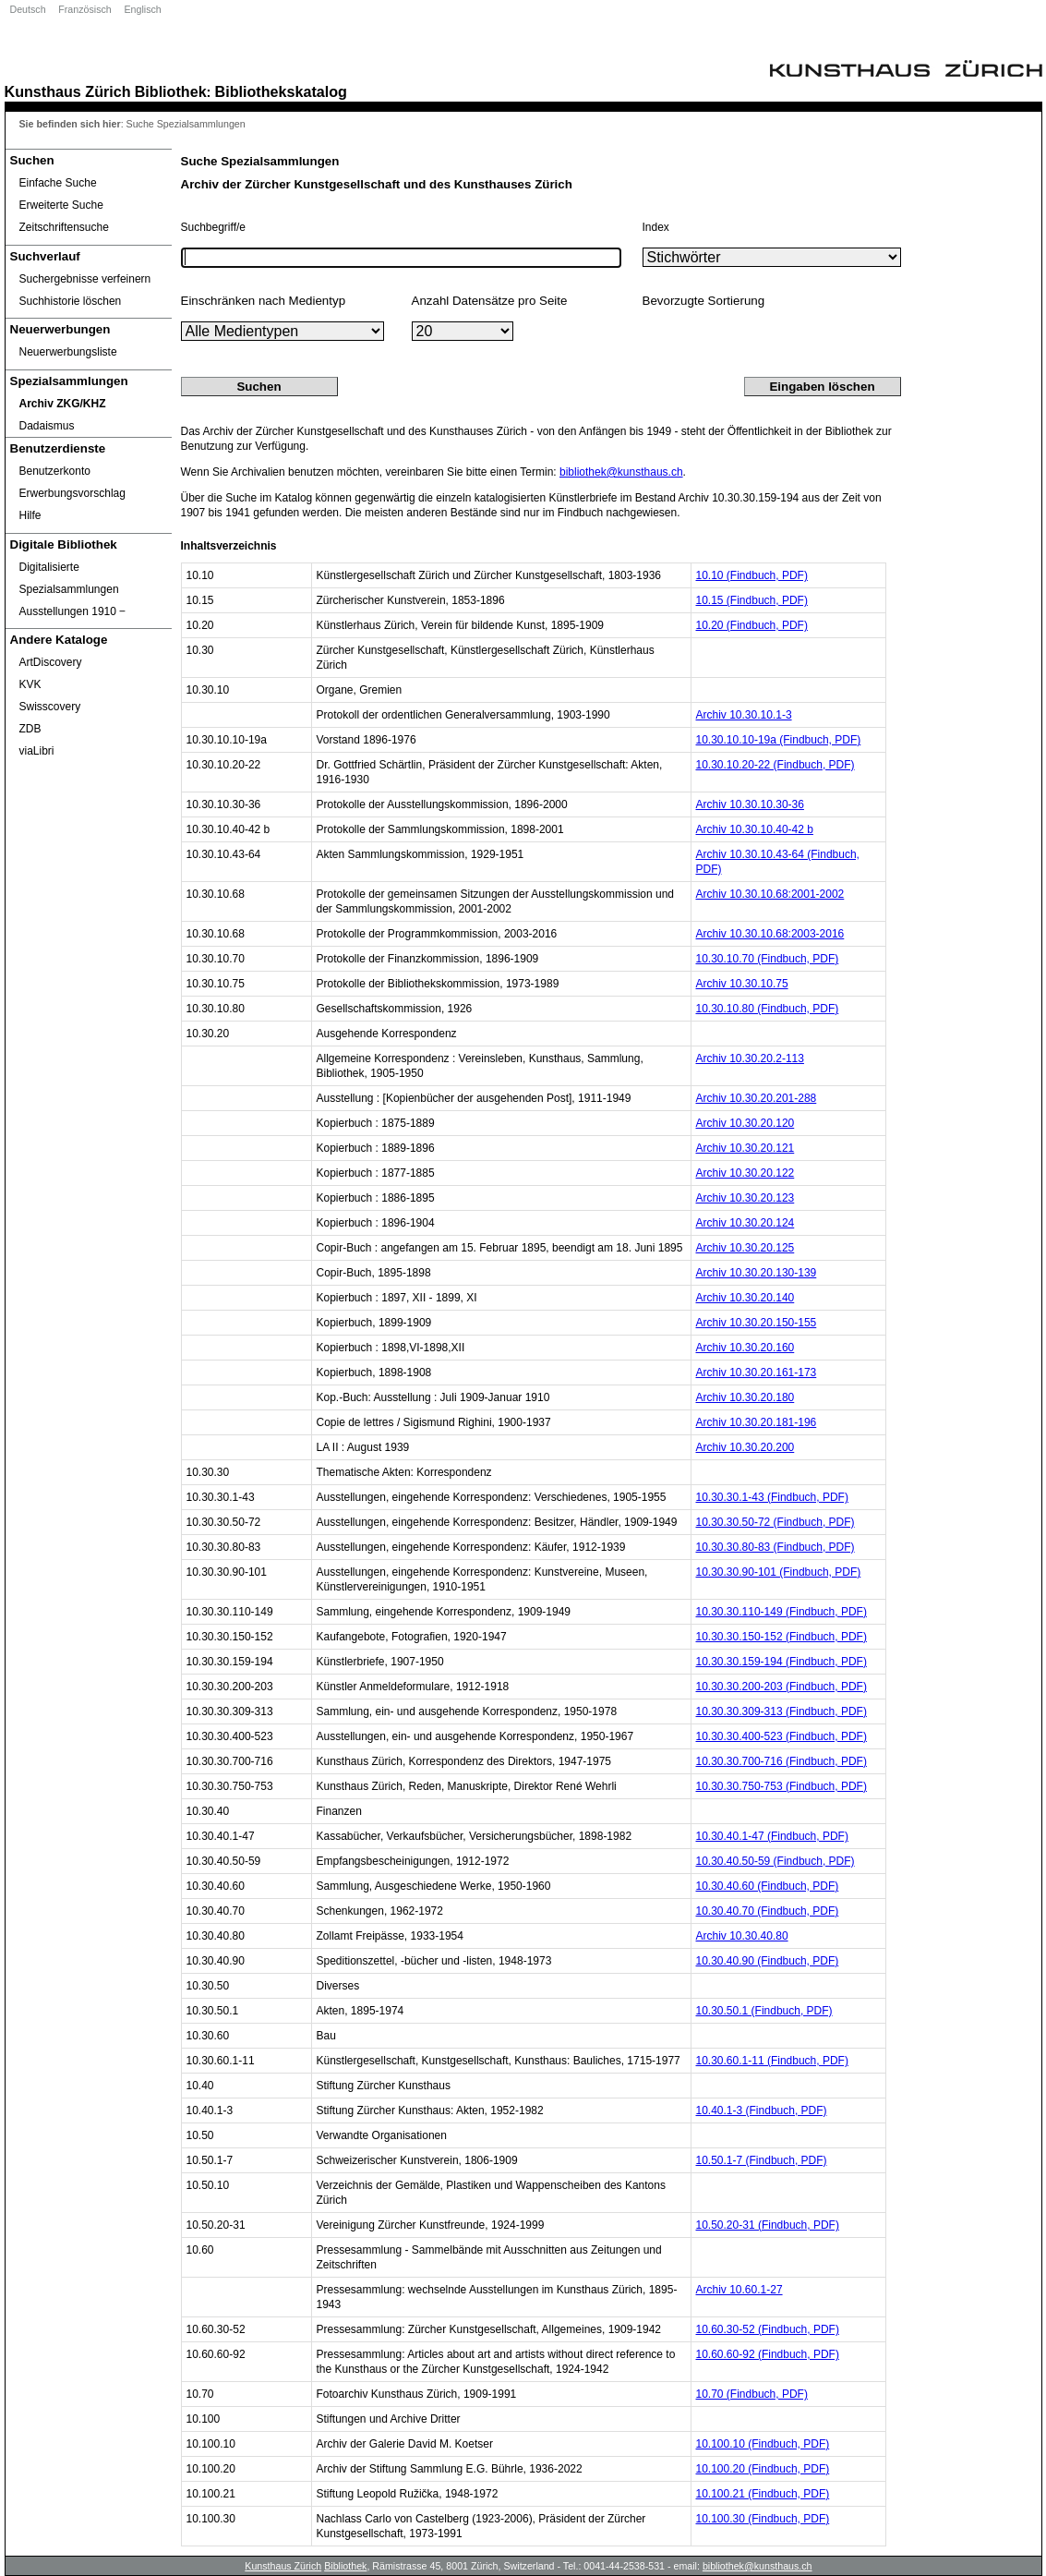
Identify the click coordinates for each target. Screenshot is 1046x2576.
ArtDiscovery (50, 662)
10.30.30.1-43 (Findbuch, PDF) (772, 1497)
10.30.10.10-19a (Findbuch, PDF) (778, 739)
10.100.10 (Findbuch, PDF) (763, 2443)
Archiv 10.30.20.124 (745, 1222)
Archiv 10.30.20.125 (745, 1247)
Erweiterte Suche (61, 205)
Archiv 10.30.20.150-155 (756, 1322)
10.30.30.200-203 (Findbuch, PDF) (781, 1686)
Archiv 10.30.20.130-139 (756, 1272)
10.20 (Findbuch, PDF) (752, 625)
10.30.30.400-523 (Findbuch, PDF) (781, 1736)
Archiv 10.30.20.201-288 (756, 1098)
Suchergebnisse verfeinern (85, 278)
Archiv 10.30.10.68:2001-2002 (770, 894)
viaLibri (36, 750)
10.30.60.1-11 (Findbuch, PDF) (772, 2060)
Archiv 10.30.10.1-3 (744, 714)
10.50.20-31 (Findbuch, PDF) (767, 2225)
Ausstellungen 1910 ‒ (72, 611)
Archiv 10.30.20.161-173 (756, 1372)
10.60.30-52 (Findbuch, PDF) (767, 2329)
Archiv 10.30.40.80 (742, 1935)
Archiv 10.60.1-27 (739, 2289)
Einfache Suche (58, 182)
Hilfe (30, 515)
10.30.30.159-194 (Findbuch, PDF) (781, 1661)
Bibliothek (171, 91)
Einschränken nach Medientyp (263, 301)
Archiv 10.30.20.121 (745, 1148)
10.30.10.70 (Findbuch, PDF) (767, 958)
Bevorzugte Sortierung (704, 301)
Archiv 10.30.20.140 (745, 1297)
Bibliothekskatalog (281, 91)
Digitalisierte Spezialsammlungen (69, 578)
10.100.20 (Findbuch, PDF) (763, 2468)
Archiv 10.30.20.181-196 (756, 1422)
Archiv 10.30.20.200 (745, 1447)
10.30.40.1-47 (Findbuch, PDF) (772, 1836)
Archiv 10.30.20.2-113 (750, 1058)
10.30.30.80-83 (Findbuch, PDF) (775, 1547)
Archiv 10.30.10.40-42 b (754, 829)
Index (656, 227)
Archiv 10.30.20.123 (745, 1197)
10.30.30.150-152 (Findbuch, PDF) (781, 1636)
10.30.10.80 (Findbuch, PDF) (767, 1008)
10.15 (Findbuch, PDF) (752, 600)
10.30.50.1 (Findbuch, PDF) (764, 2010)
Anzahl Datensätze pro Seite (490, 301)
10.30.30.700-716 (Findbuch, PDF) (781, 1761)
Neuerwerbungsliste (68, 351)
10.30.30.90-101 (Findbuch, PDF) (778, 1572)
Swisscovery (50, 706)
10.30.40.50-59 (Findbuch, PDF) (775, 1861)
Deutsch (28, 9)
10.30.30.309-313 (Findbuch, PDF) (781, 1711)
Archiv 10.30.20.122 (745, 1173)
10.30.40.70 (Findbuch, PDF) (767, 1911)
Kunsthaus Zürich (68, 91)
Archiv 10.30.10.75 (742, 983)
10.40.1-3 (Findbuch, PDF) (761, 2110)
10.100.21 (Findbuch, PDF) (763, 2493)
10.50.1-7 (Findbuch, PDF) (761, 2160)
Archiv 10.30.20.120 (745, 1123)
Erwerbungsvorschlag (72, 493)
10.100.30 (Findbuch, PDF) (763, 2518)
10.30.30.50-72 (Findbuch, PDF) (775, 1522)
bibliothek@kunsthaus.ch (621, 472)
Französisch (84, 9)
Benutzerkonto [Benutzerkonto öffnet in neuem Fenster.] (54, 471)
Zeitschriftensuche (64, 227)
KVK (30, 684)
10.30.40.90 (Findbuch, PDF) (767, 1960)
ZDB (30, 728)
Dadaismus (47, 425)
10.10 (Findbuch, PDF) (752, 575)
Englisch (142, 9)
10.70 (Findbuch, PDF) (752, 2394)
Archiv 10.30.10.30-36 (750, 804)
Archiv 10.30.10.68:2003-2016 (770, 933)
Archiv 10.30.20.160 (745, 1347)
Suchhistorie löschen (70, 301)
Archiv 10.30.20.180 (745, 1397)
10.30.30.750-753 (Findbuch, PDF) (781, 1786)
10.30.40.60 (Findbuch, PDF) (767, 1886)
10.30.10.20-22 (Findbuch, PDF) (775, 764)
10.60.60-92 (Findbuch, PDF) (767, 2354)
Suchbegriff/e (213, 227)
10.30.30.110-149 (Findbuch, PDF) (781, 1611)
